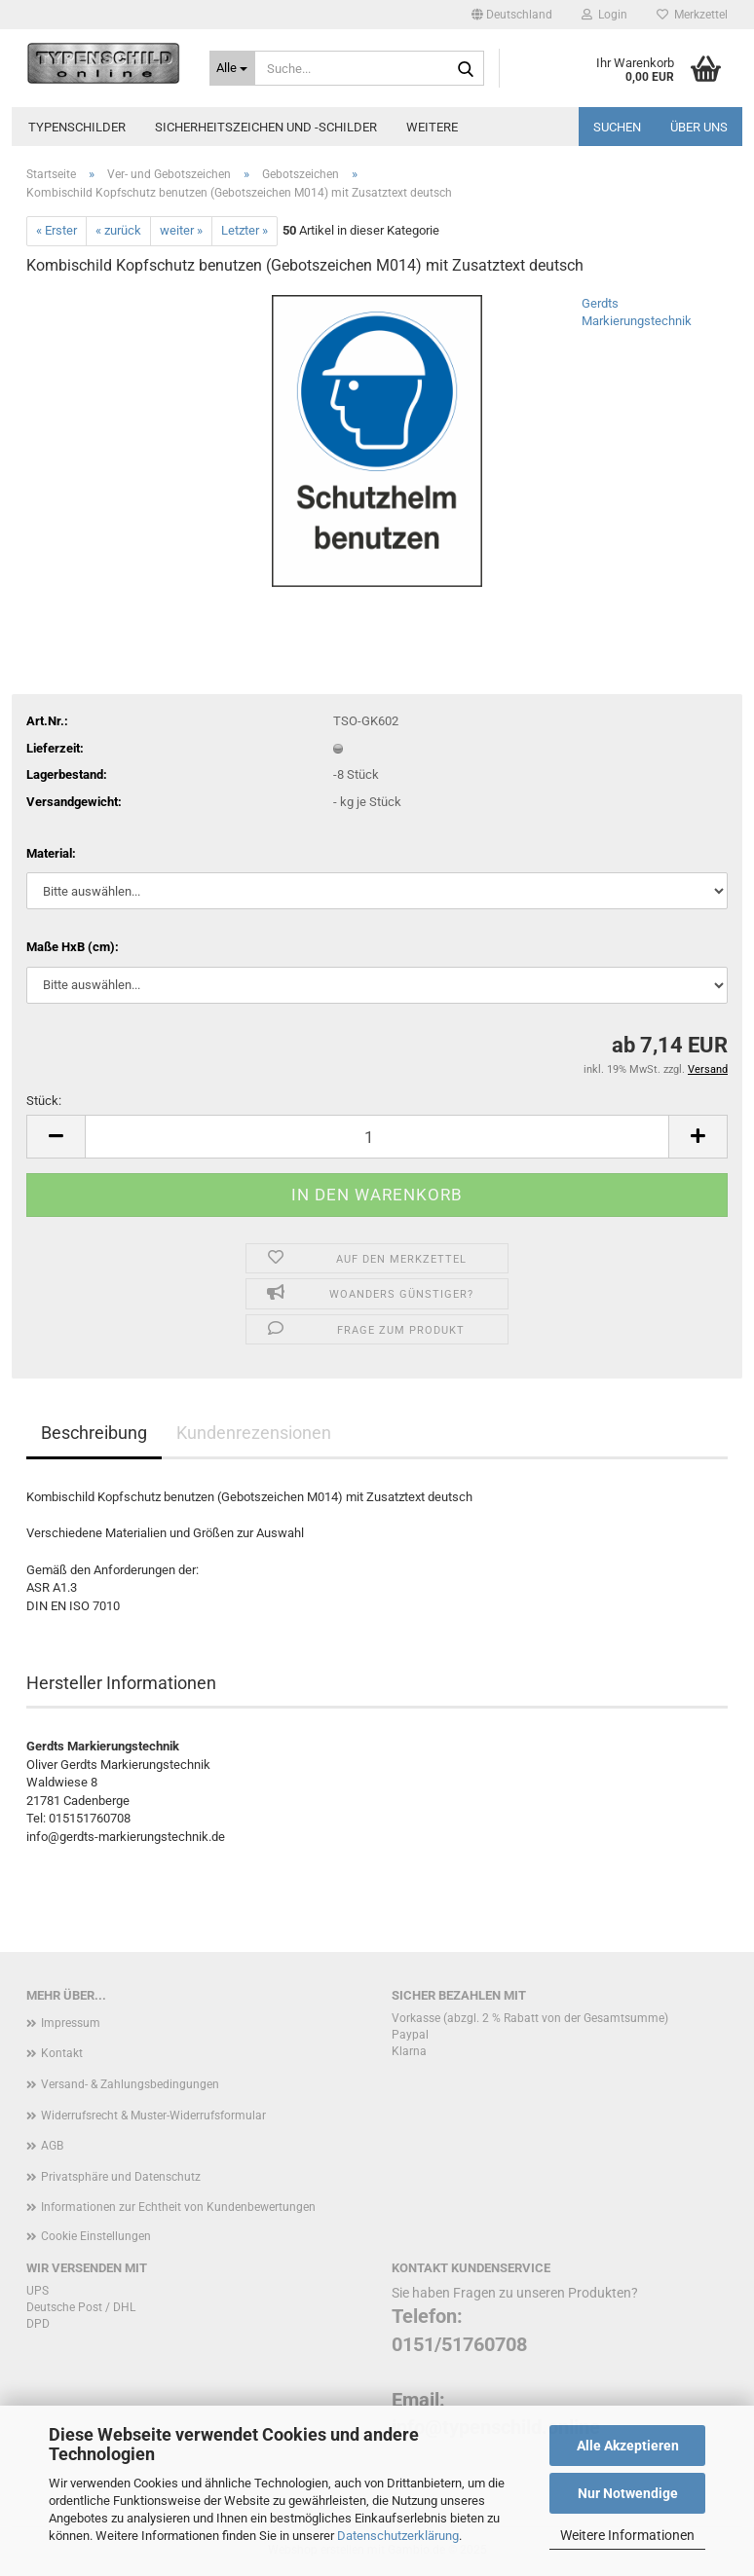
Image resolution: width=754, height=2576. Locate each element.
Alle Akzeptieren (628, 2445)
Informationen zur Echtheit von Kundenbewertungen (178, 2207)
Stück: (43, 1100)
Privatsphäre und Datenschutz (121, 2177)
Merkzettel (692, 14)
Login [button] (604, 14)
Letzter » (244, 230)
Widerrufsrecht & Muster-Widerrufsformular (153, 2115)
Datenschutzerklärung (398, 2535)
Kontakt (62, 2053)
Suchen (617, 127)
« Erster (56, 230)
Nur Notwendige (628, 2493)
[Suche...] (232, 68)
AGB (52, 2146)
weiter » (181, 230)
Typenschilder (77, 127)
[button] (512, 14)
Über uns (699, 127)
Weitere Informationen (627, 2535)
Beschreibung (94, 1432)
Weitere (432, 127)
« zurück (118, 230)
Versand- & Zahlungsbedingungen (130, 2084)
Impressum (70, 2023)
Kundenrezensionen (253, 1432)
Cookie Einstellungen (96, 2236)
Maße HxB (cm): (72, 946)
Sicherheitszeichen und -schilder (266, 127)
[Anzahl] (377, 1137)
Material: (51, 853)
